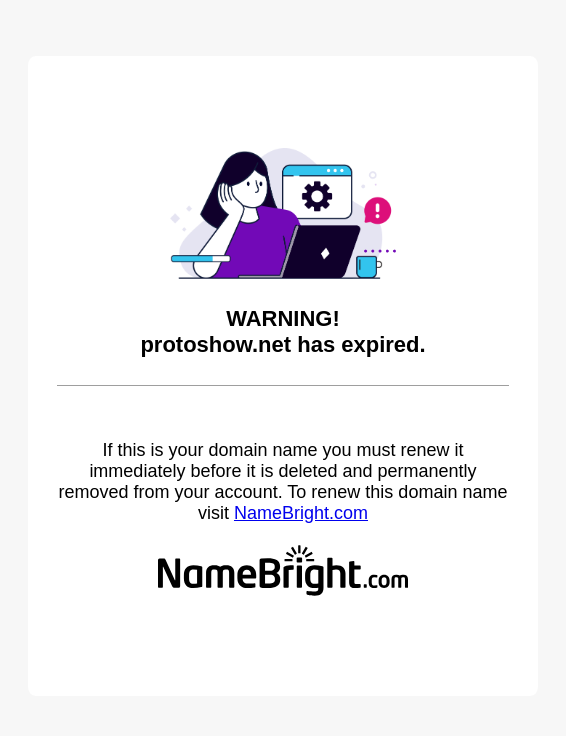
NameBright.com (301, 513)
